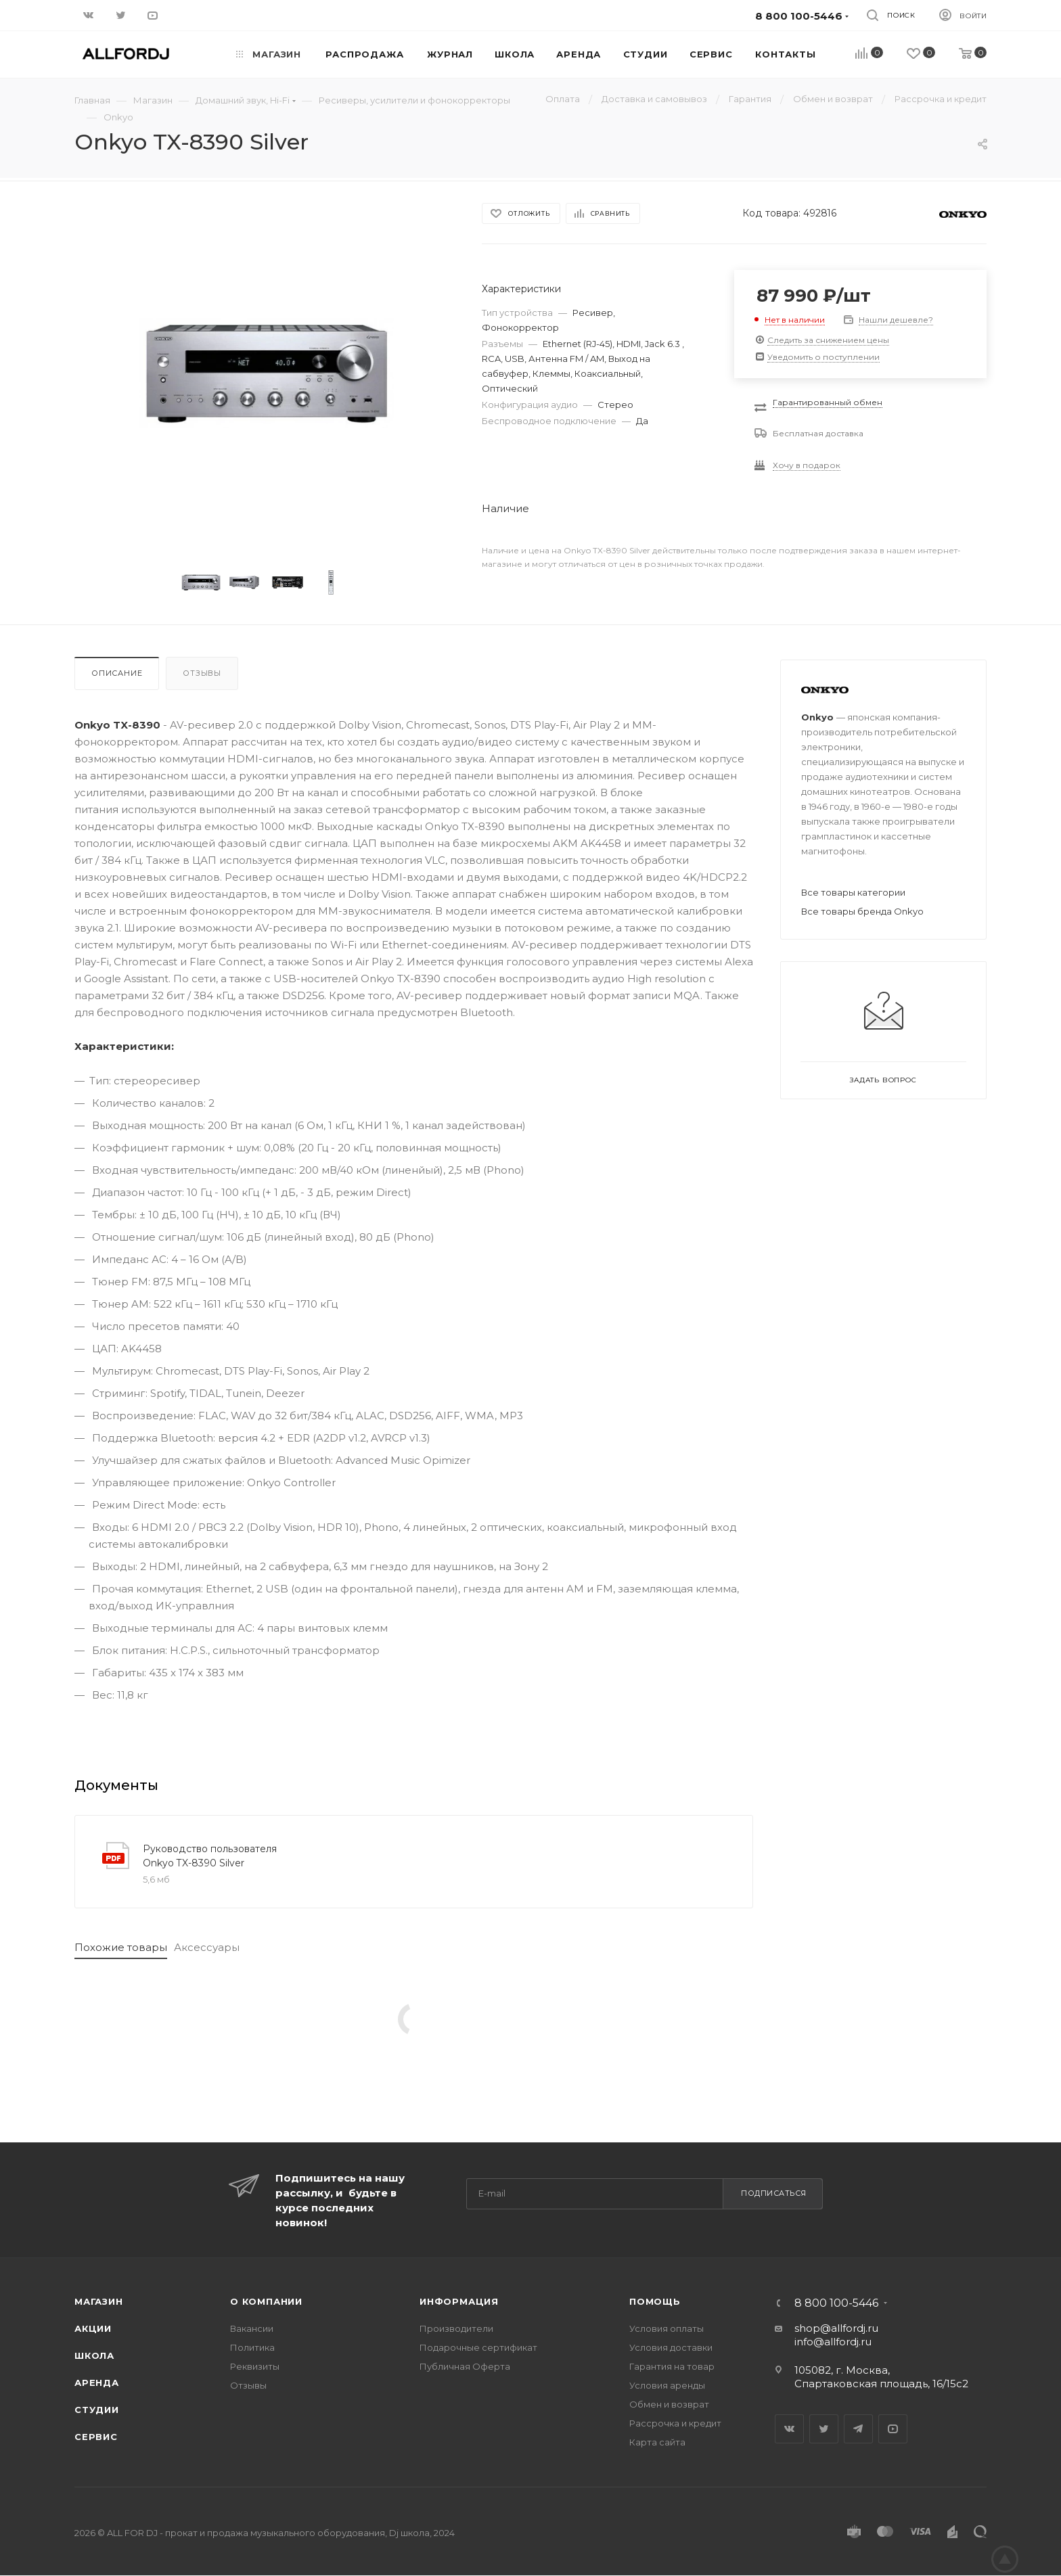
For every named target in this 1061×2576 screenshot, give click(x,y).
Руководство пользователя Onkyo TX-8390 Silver (210, 1856)
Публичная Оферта (465, 2366)
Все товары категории (853, 892)
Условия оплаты (666, 2328)
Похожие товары (120, 1947)
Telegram (858, 2428)
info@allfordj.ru (833, 2341)
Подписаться (774, 2193)
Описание (116, 673)
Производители (456, 2328)
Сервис (96, 2436)
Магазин (98, 2301)
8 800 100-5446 (836, 2303)
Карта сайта (657, 2442)
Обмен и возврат (669, 2404)
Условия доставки (671, 2347)
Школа (94, 2355)
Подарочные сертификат (478, 2347)
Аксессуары (207, 1947)
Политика (252, 2347)
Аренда (96, 2382)
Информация (459, 2301)
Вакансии (251, 2328)
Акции (93, 2328)
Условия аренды (667, 2385)
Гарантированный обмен (827, 402)
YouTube (892, 2428)
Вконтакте (789, 2428)
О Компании (266, 2301)
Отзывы (202, 673)
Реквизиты (254, 2366)
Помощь (655, 2301)
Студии (96, 2409)
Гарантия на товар (672, 2366)
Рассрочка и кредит (675, 2423)
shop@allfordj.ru (836, 2328)
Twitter (823, 2428)
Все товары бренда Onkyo (862, 911)
